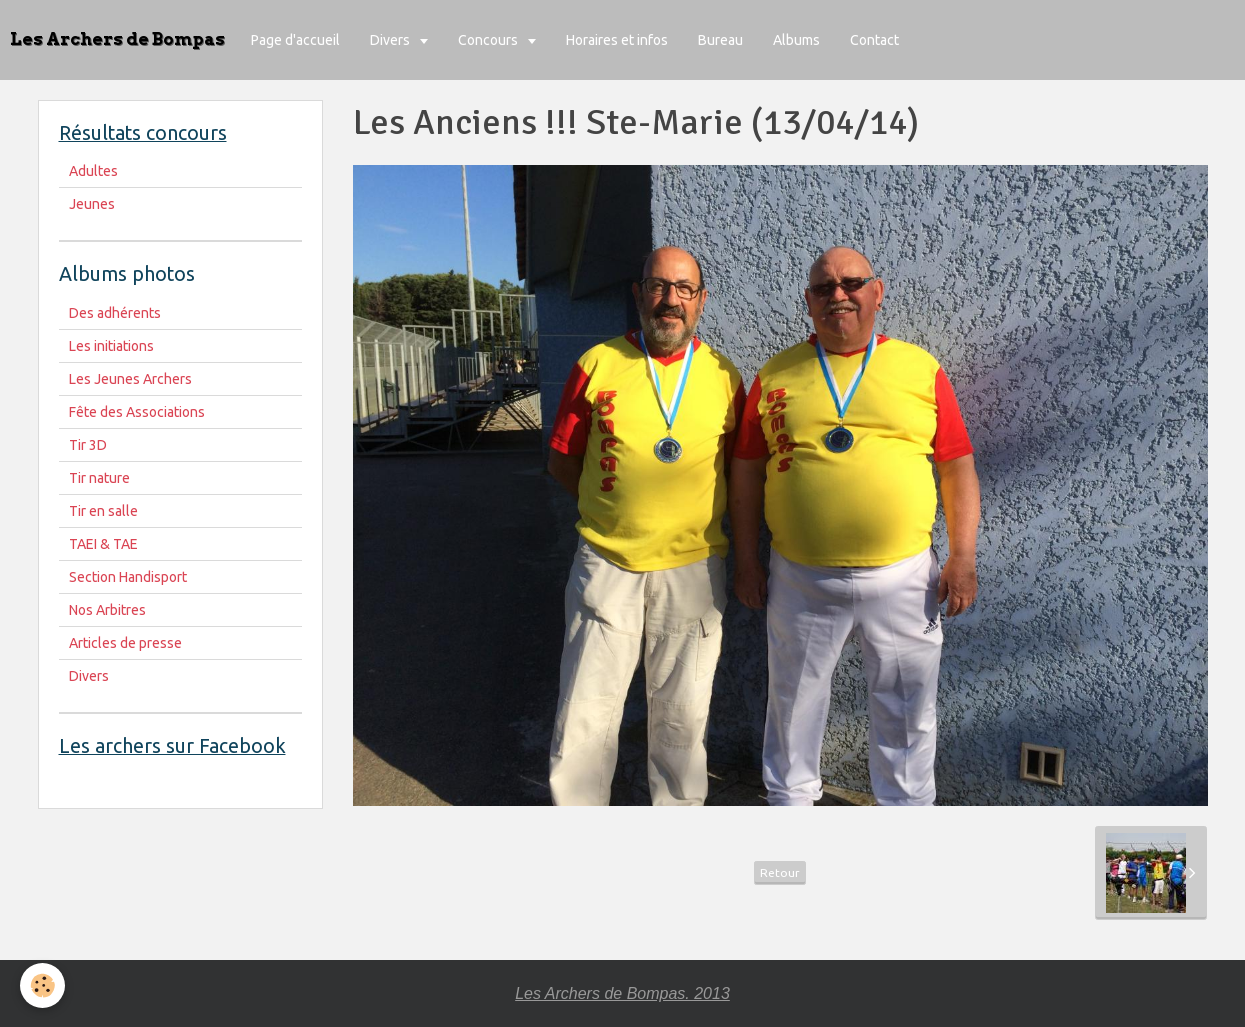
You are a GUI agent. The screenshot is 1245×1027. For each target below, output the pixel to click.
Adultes (93, 171)
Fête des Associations (137, 412)
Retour (780, 872)
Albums (796, 40)
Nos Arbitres (107, 610)
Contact (874, 40)
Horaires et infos (617, 40)
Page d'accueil (295, 40)
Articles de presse (125, 643)
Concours (489, 40)
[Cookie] (42, 985)
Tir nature (99, 478)
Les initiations (111, 346)
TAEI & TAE (103, 544)
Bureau (720, 40)
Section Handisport (128, 577)
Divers (391, 40)
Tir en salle (103, 511)
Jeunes (92, 204)
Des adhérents (115, 313)
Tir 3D (88, 445)
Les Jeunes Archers (130, 379)
